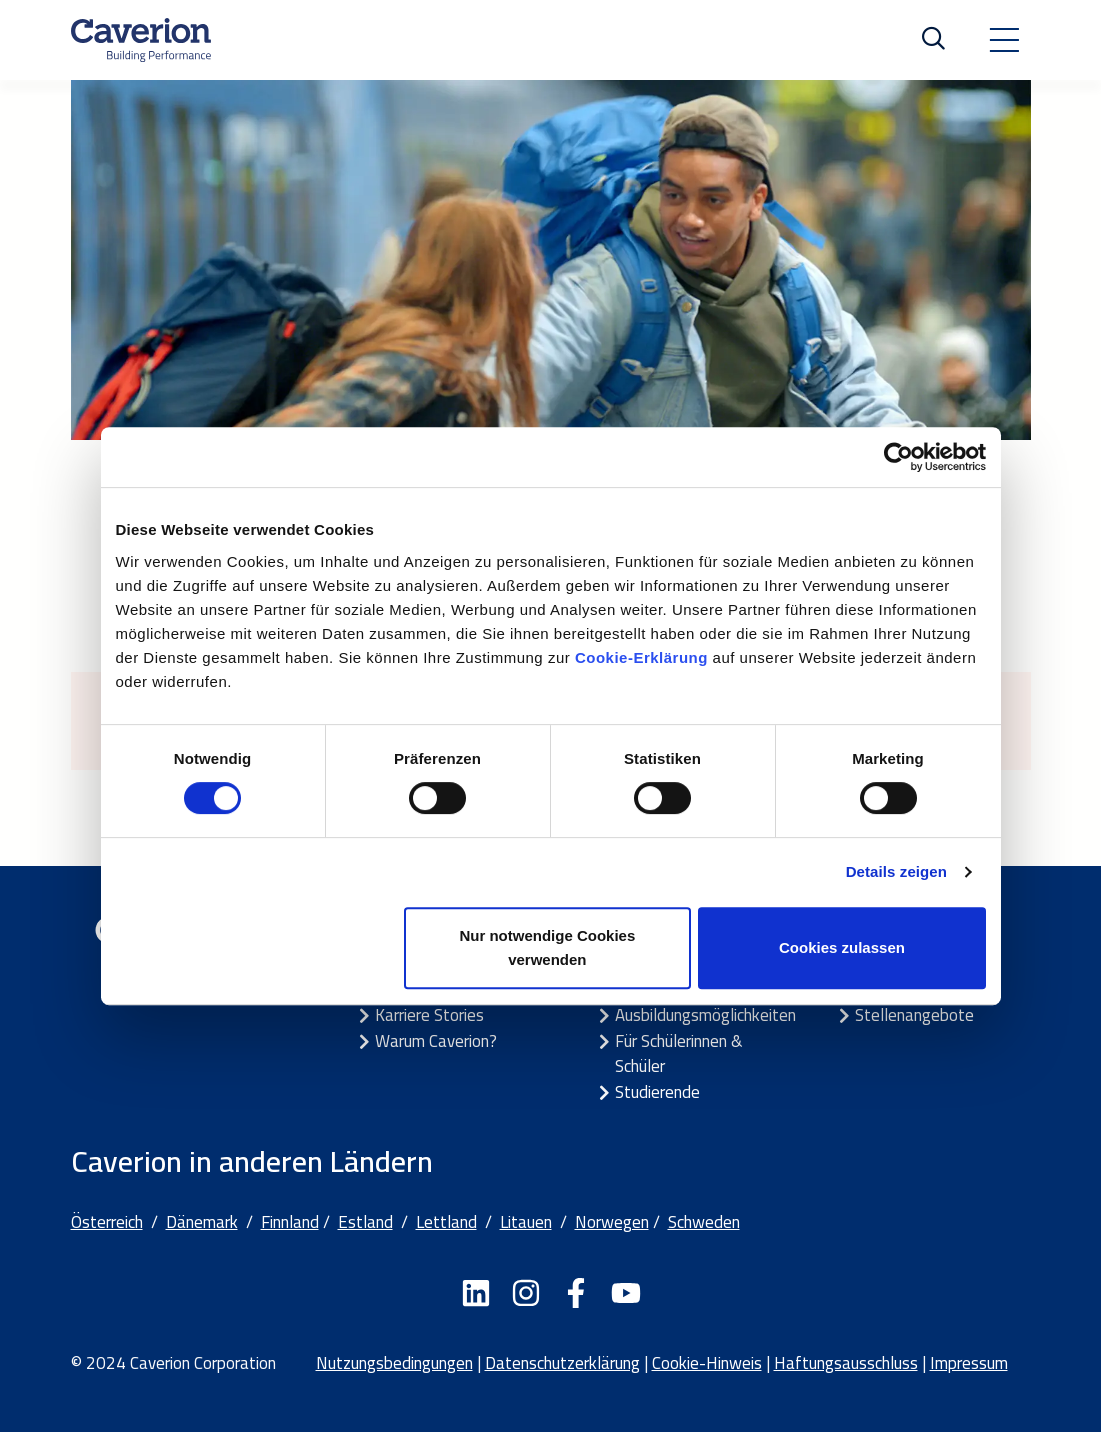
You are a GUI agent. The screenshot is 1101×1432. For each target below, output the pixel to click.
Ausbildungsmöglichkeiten (705, 1015)
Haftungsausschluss (846, 1363)
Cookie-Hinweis (707, 1363)
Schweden (704, 1222)
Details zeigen (896, 871)
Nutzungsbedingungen (394, 1363)
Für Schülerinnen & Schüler (678, 1054)
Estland (365, 1222)
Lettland (446, 1222)
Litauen (526, 1222)
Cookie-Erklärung (644, 657)
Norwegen (612, 1222)
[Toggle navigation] (1004, 40)
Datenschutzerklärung (562, 1363)
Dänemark (202, 1222)
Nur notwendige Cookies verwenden (547, 947)
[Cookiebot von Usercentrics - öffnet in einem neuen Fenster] (898, 457)
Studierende (657, 1092)
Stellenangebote (914, 1015)
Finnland (290, 1222)
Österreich (107, 1222)
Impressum (969, 1363)
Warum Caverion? (436, 1041)
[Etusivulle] (141, 40)
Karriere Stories (429, 1015)
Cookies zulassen (842, 947)
